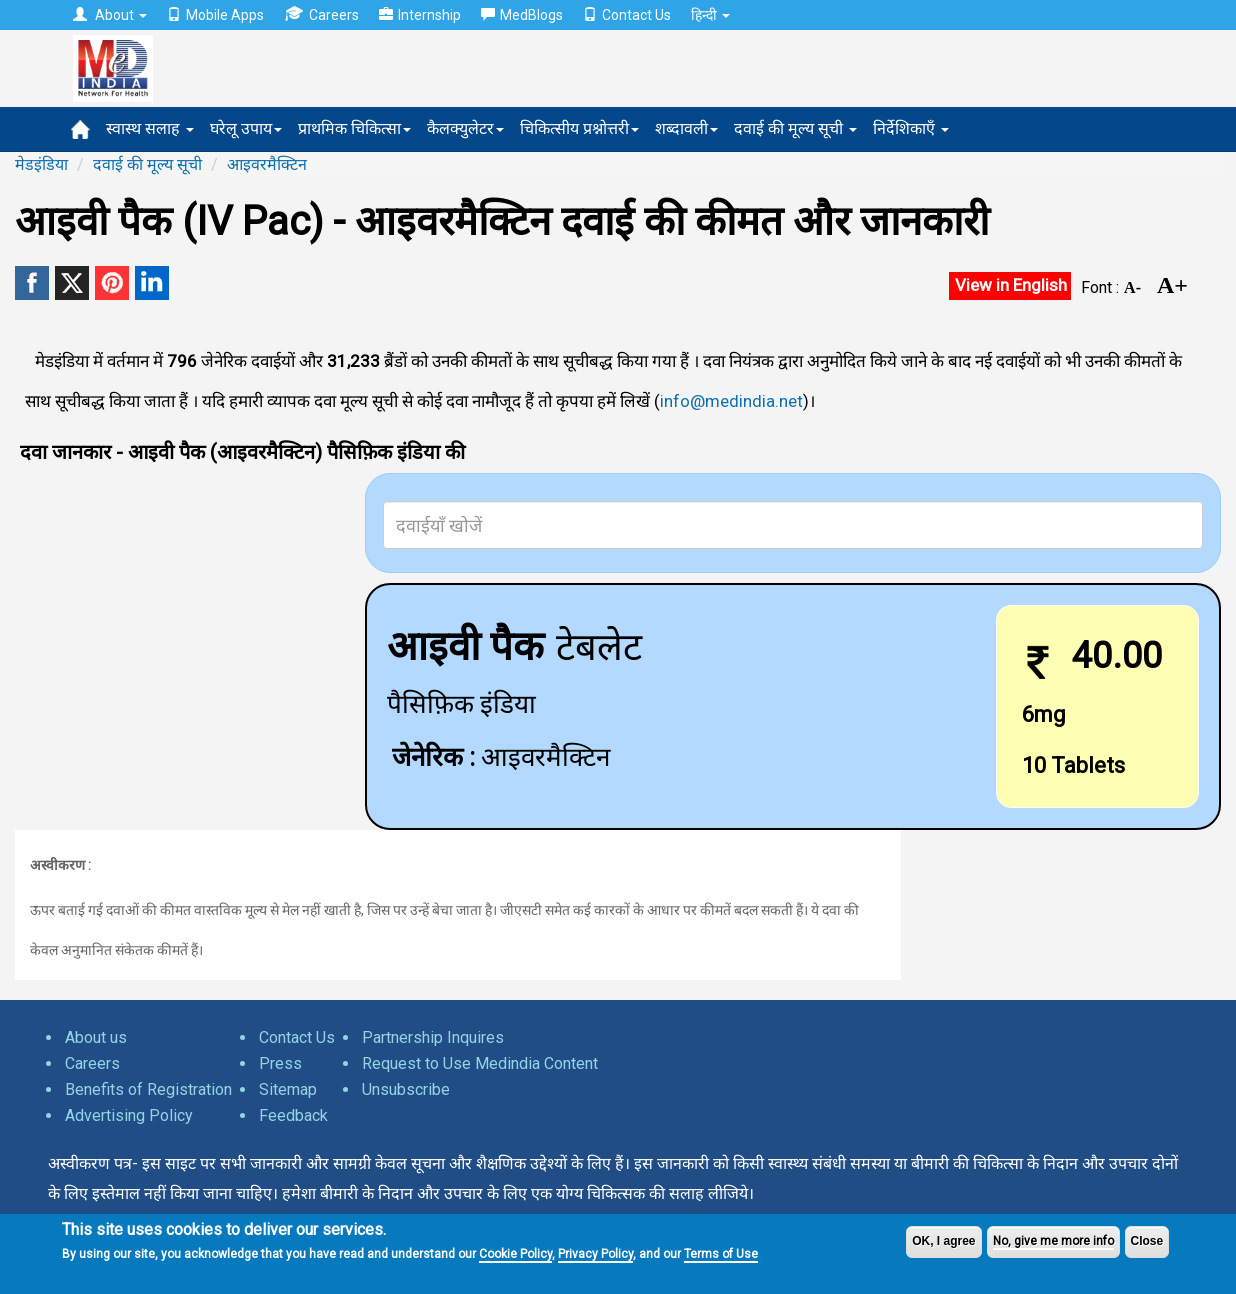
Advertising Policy (129, 1115)
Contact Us (627, 15)
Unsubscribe (406, 1089)
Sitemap (288, 1089)
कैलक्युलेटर (465, 128)
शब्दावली (686, 128)
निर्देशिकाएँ (911, 128)
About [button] (110, 15)
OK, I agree (943, 1241)
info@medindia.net (731, 401)
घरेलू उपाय (246, 128)
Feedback (293, 1115)
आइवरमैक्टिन (267, 164)
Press (280, 1063)
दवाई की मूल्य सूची (795, 128)
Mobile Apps (215, 15)
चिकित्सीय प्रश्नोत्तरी (579, 128)
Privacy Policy (595, 1254)
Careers (321, 14)
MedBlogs (522, 15)
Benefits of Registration (148, 1089)
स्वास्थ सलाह (150, 128)
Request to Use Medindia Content (480, 1063)
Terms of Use (721, 1254)
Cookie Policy (515, 1254)
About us (96, 1037)
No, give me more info (1053, 1241)
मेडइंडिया (41, 164)
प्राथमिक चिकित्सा (354, 128)
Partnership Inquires (433, 1037)
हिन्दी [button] (710, 15)
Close (1147, 1241)
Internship (420, 15)
